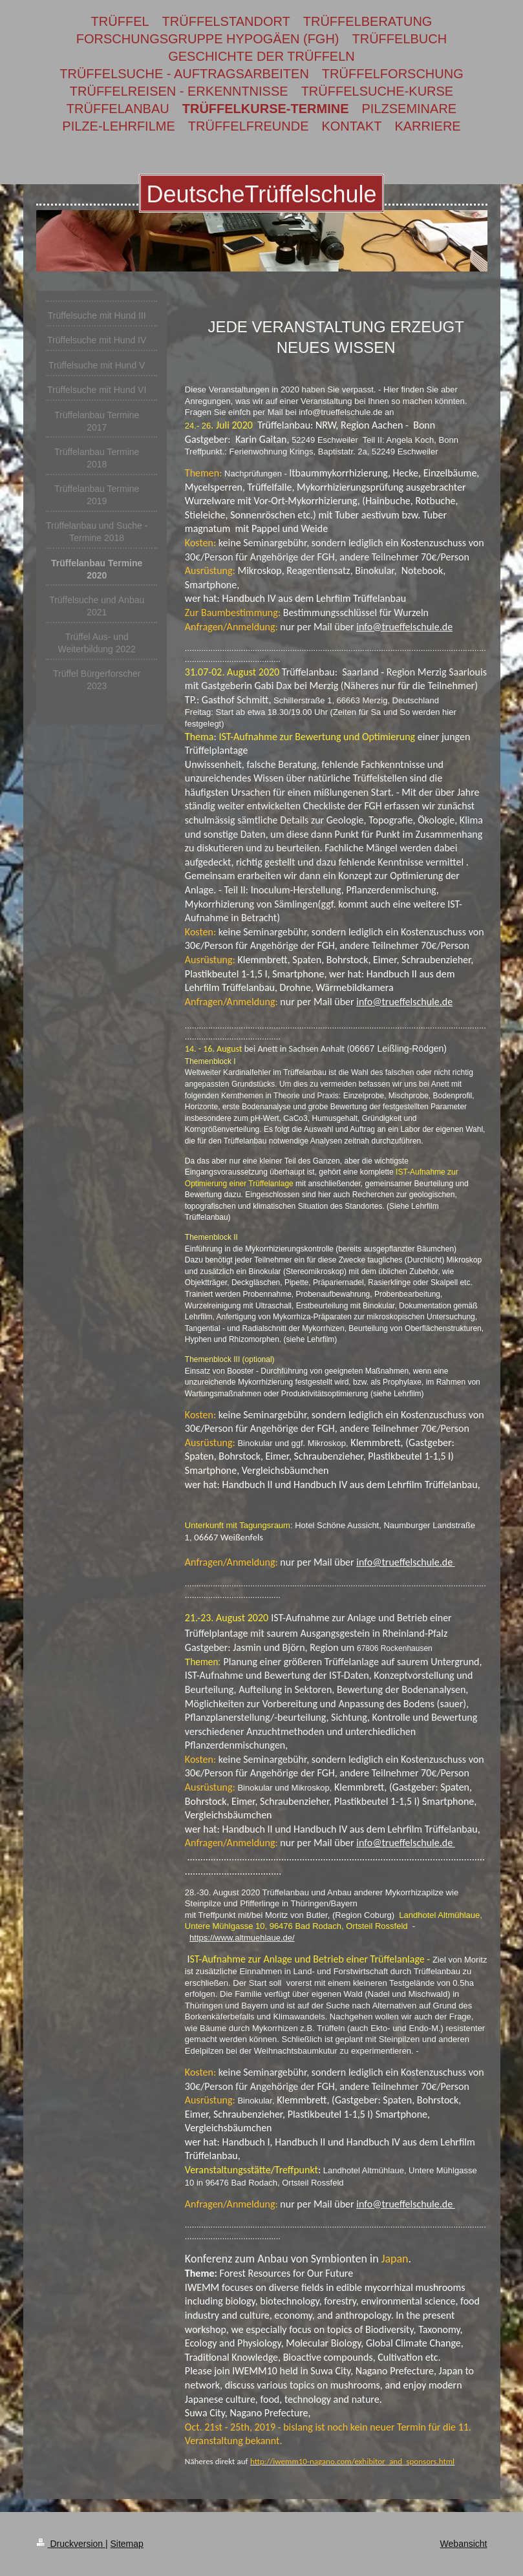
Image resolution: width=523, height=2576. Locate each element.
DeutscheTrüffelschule (261, 194)
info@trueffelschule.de (404, 627)
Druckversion (70, 2544)
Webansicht (463, 2544)
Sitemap (127, 2544)
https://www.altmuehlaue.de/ (242, 1938)
